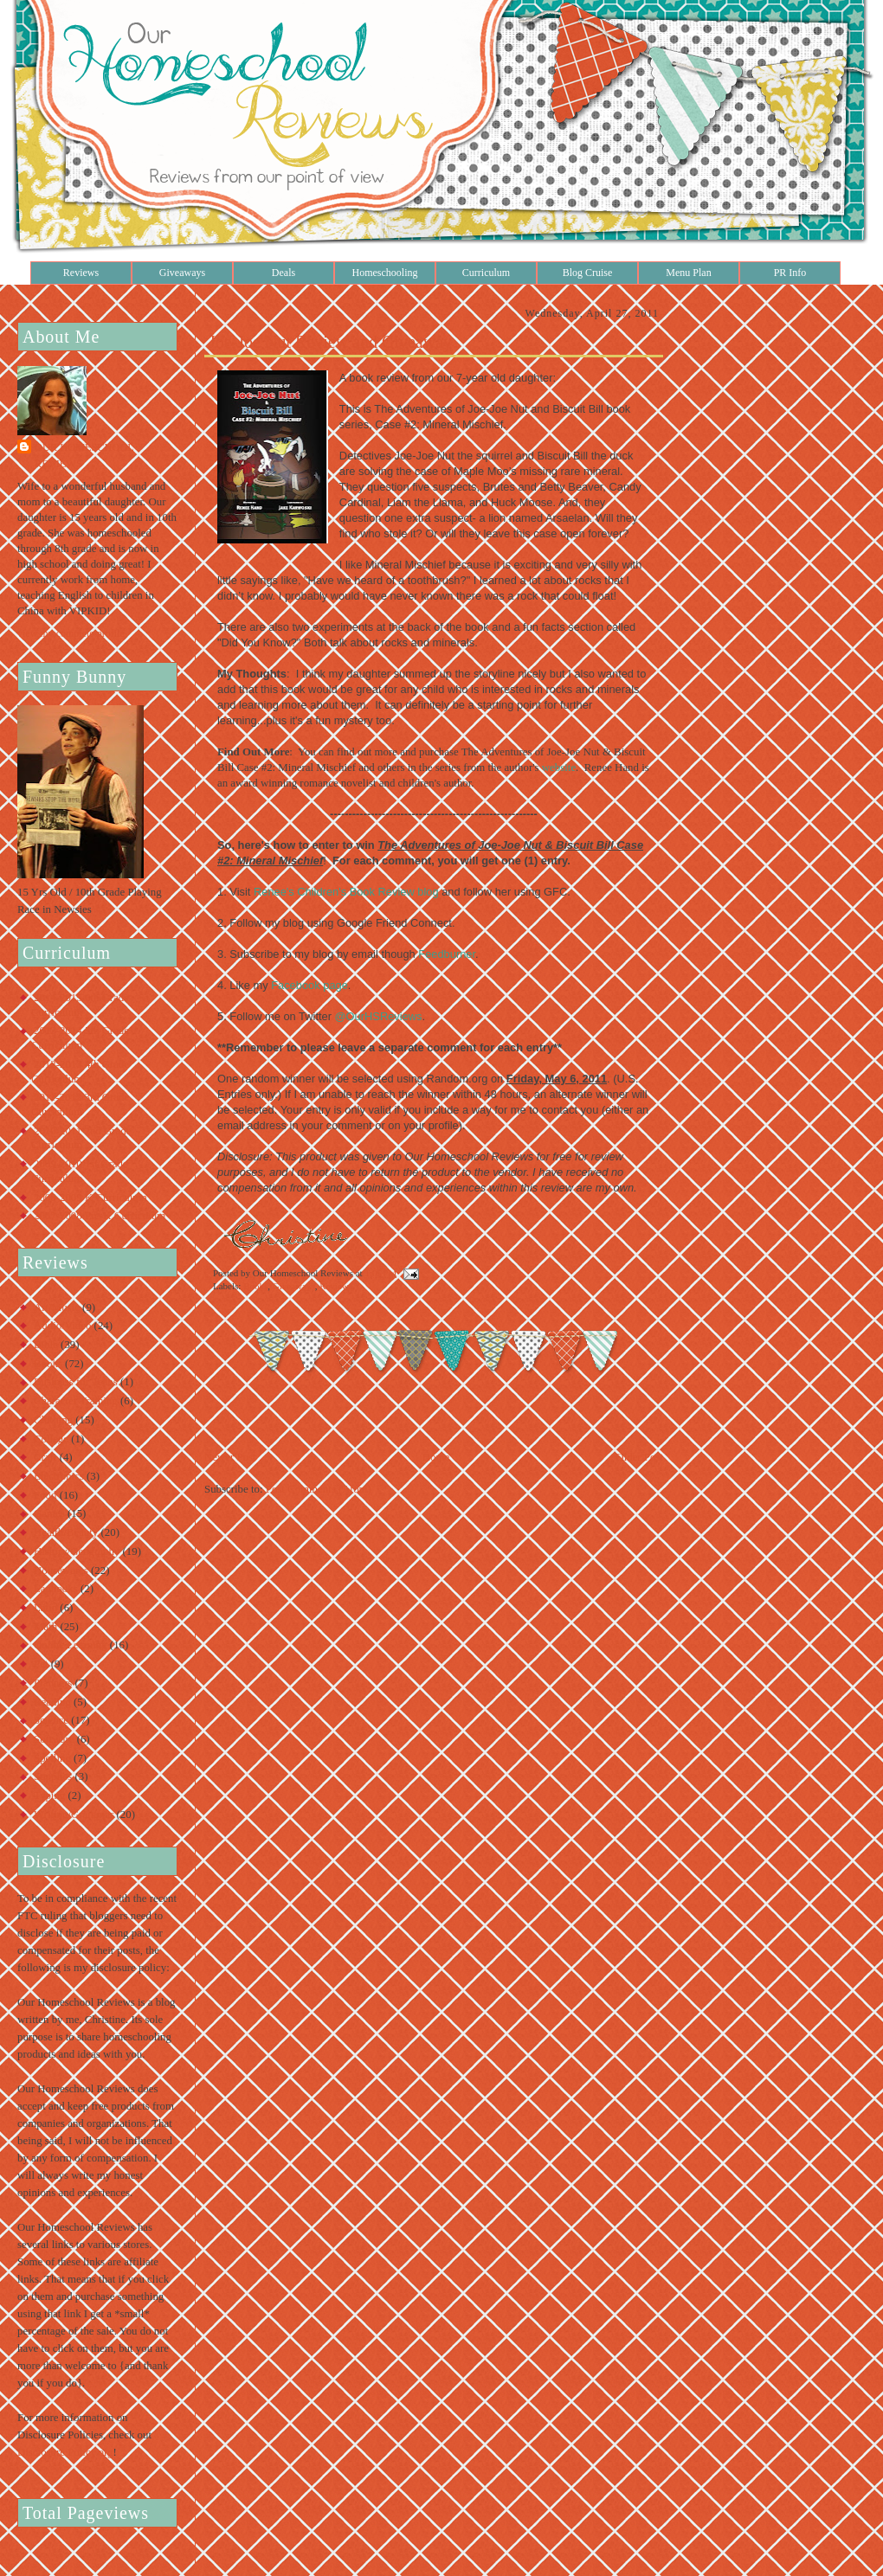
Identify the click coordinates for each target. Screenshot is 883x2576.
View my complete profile (71, 633)
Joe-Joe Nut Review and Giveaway (330, 341)
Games (49, 1513)
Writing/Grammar (73, 1814)
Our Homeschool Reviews (84, 456)
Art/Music (57, 1307)
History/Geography (76, 1551)
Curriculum (486, 273)
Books (48, 1364)
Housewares (61, 1570)
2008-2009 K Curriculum (90, 1198)
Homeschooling (385, 273)
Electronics (59, 1476)
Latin (45, 1608)
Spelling (52, 1758)
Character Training (76, 1401)
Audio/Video (62, 1326)
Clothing (53, 1420)
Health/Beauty (66, 1532)
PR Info (790, 273)
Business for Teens (76, 1382)
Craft (45, 1457)
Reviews (81, 273)
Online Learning (70, 1645)
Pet (41, 1664)
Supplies (53, 1776)
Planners (53, 1683)
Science (51, 1720)
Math (45, 1627)
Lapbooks (56, 1589)
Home (435, 1457)
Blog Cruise (588, 273)
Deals (283, 273)
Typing (49, 1795)
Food (45, 1495)
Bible (46, 1345)
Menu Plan (688, 273)
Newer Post (230, 1457)
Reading (52, 1702)
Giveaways (182, 273)
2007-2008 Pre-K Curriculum (99, 1216)
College (51, 1439)
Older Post (639, 1457)
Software (54, 1739)
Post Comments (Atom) (318, 1489)
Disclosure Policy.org (65, 2452)
